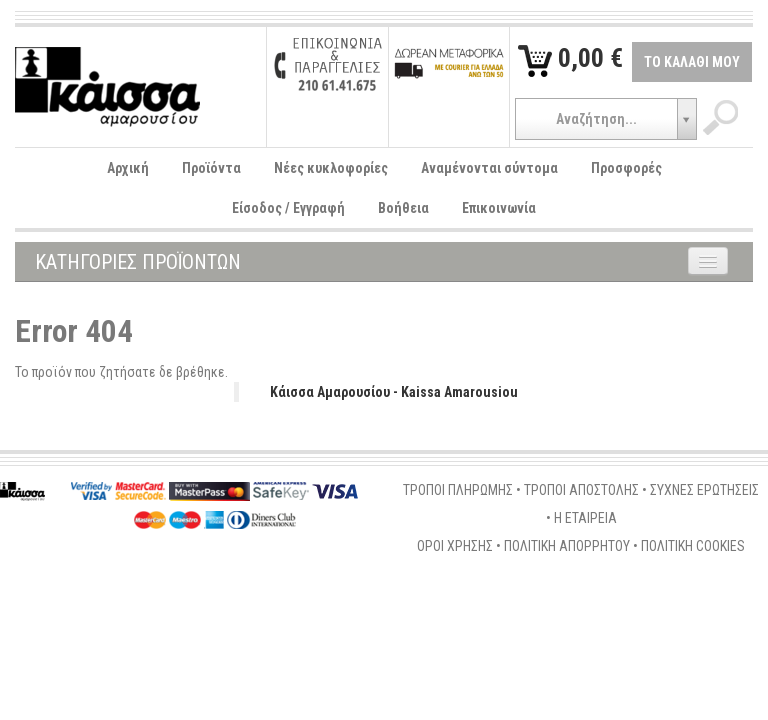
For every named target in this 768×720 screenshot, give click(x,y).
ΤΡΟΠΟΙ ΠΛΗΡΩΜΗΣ (458, 490)
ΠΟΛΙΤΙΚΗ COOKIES (693, 546)
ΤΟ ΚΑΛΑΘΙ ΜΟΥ (692, 62)
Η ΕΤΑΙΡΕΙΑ (585, 518)
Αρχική (128, 168)
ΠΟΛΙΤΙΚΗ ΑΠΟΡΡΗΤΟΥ (567, 546)
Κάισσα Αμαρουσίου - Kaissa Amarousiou (394, 392)
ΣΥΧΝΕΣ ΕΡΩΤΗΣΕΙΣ (704, 490)
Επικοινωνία (499, 208)
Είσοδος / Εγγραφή (288, 208)
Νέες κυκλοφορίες (331, 168)
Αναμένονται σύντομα (489, 168)
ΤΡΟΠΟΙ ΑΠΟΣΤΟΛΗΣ (581, 490)
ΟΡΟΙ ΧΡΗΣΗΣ (455, 546)
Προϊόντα (211, 168)
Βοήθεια (403, 208)
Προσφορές (626, 168)
